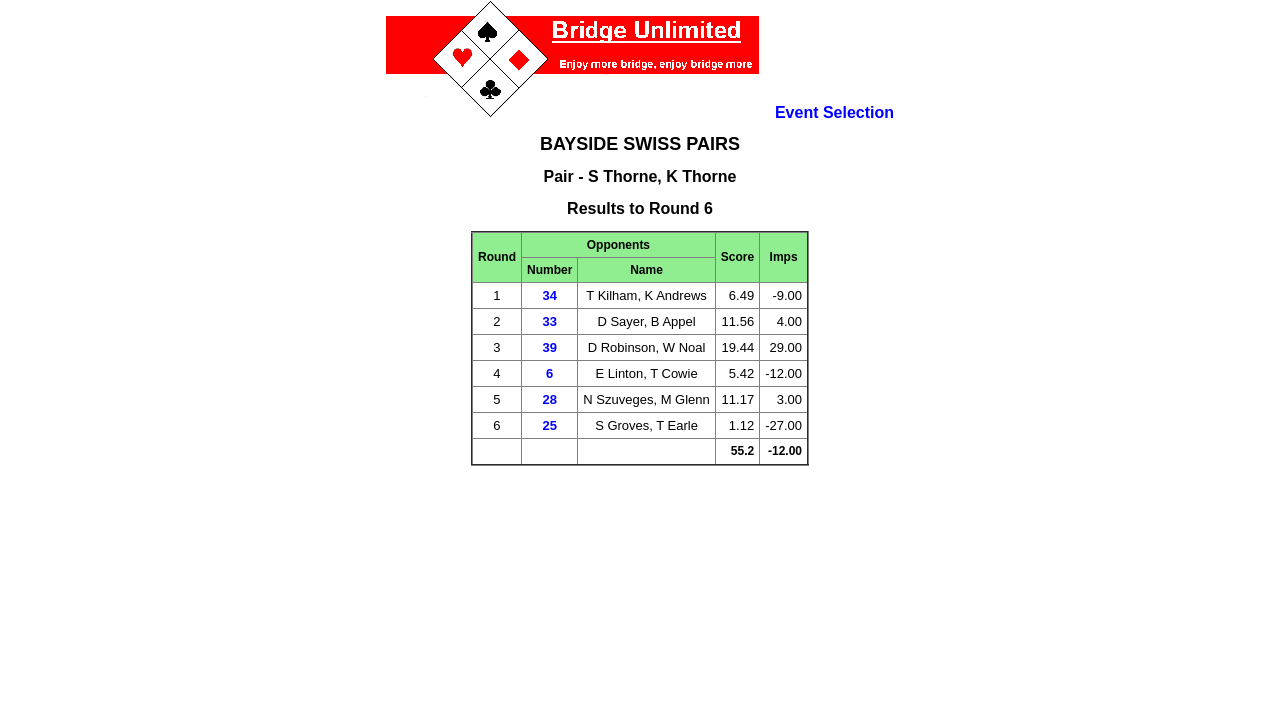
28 (549, 399)
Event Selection (834, 112)
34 (549, 295)
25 (549, 425)
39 (549, 347)
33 (549, 321)
